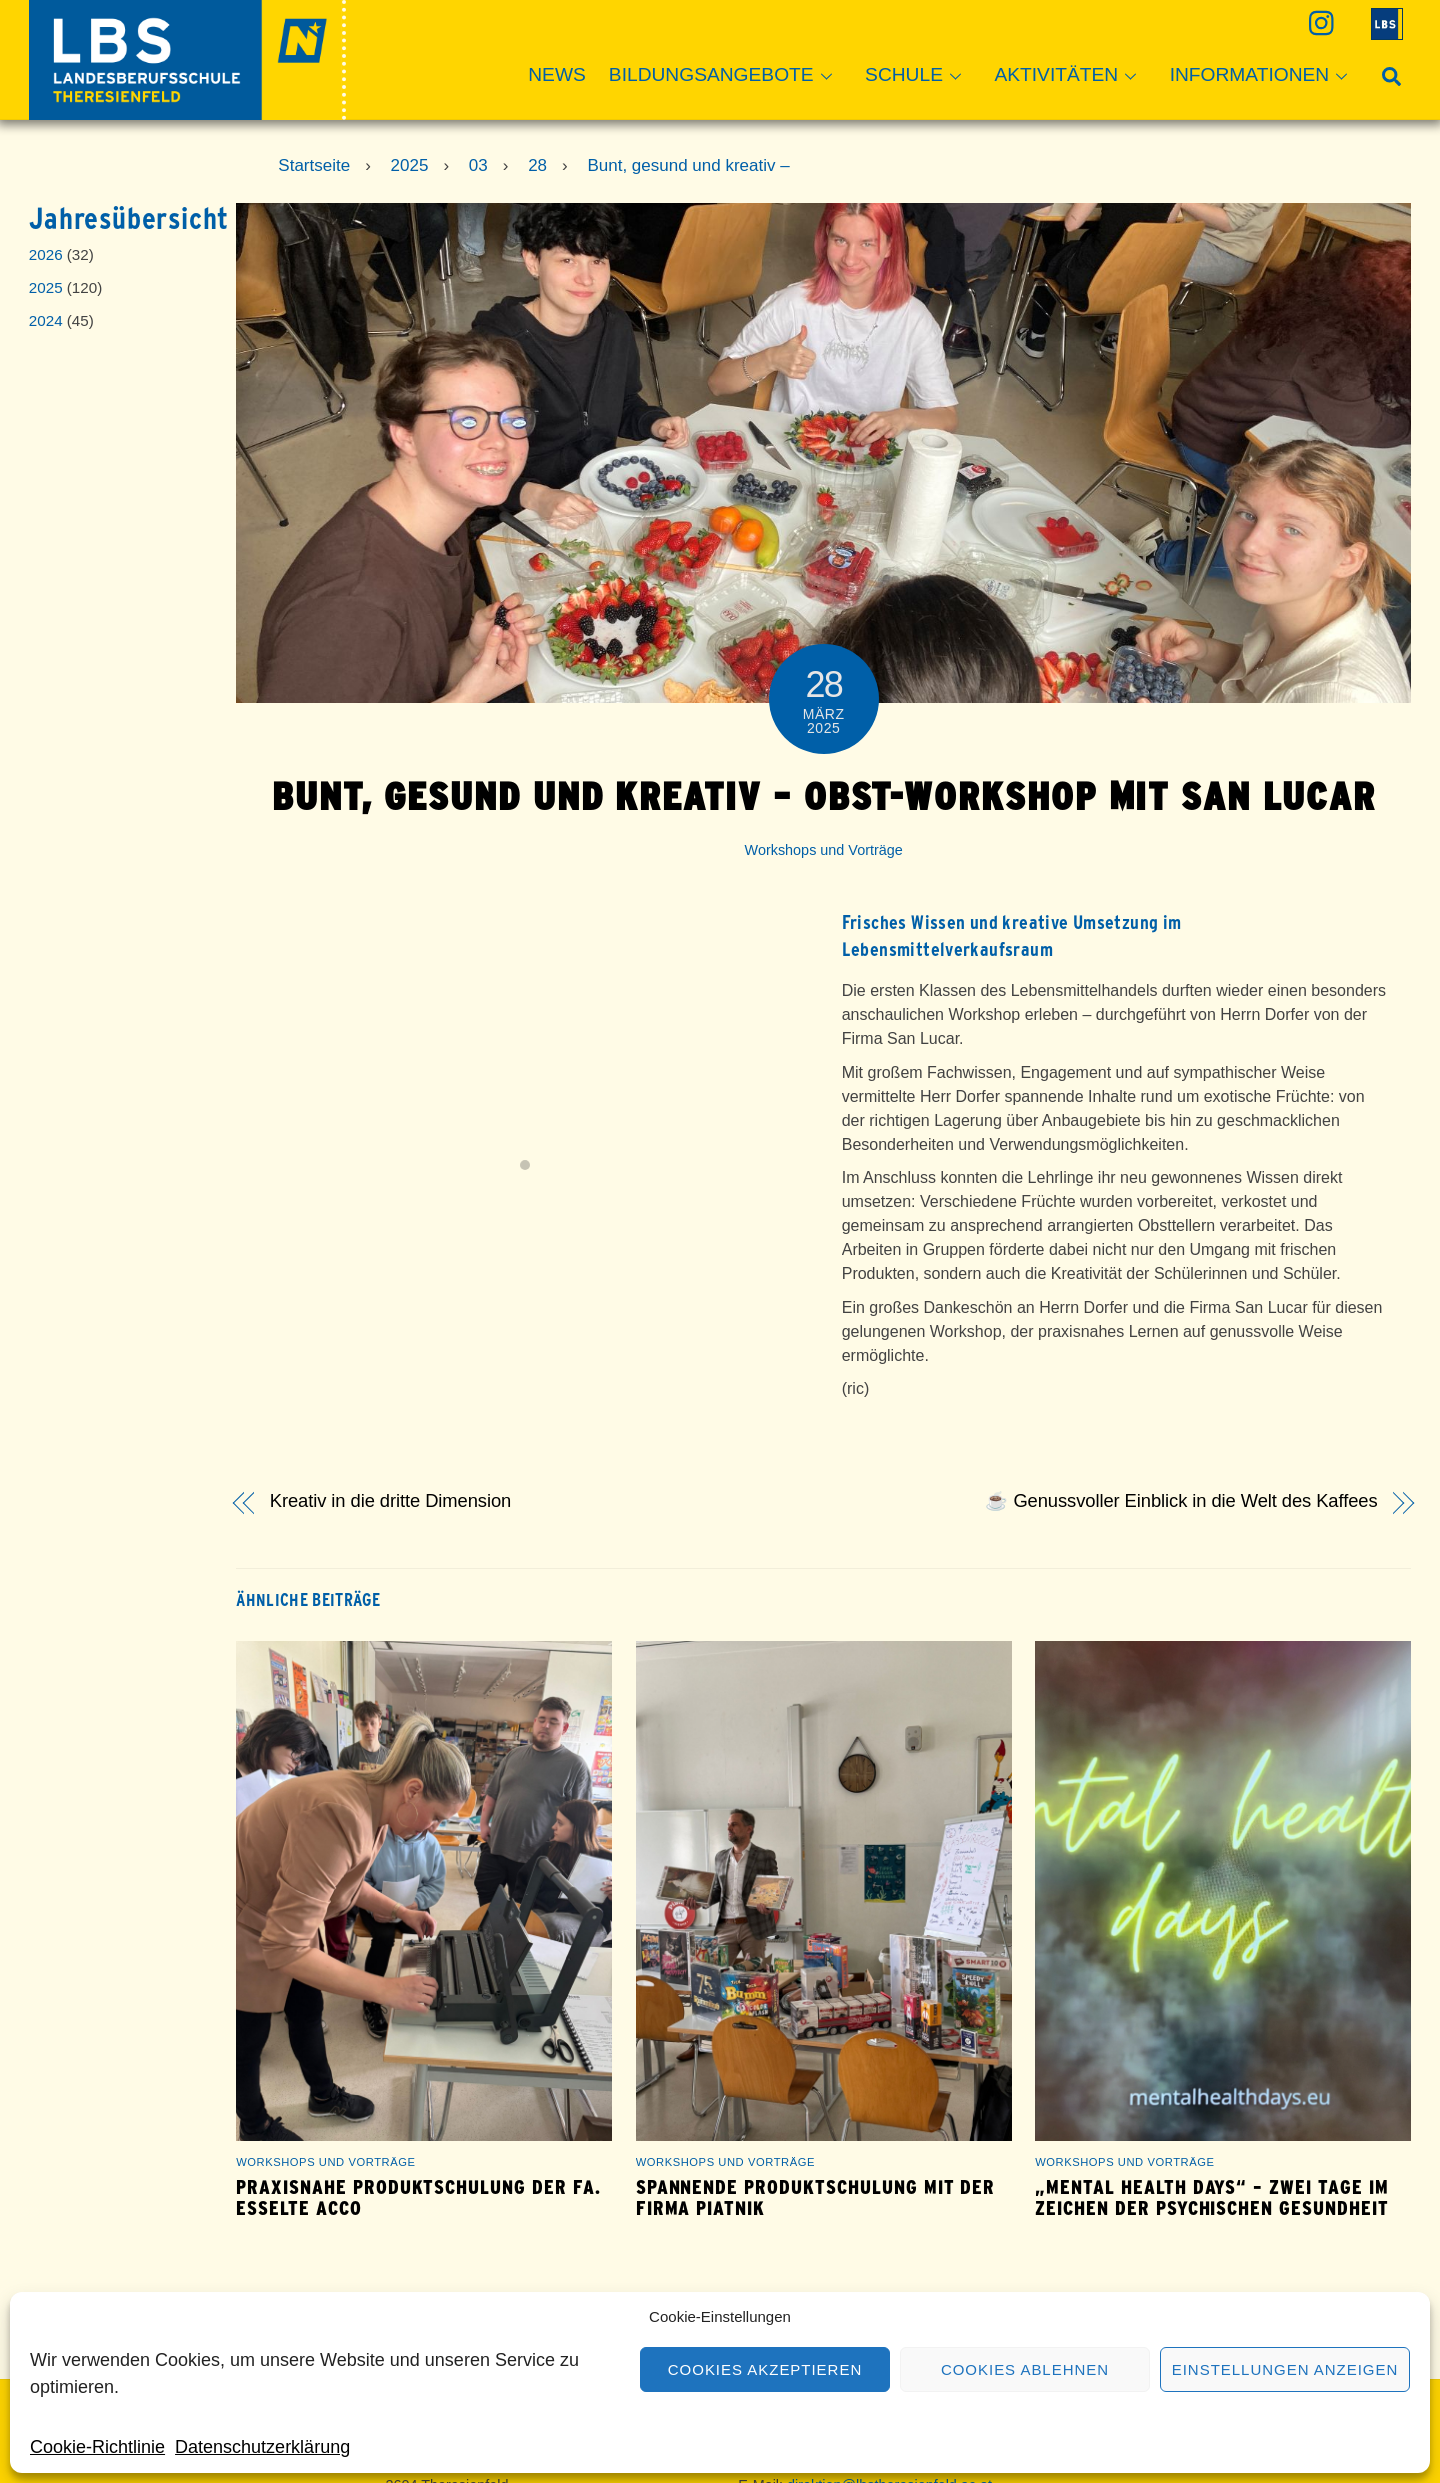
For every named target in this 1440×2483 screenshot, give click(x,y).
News (557, 74)
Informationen (1265, 76)
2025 (46, 287)
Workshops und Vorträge (824, 850)
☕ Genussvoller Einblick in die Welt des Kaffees (1181, 1501)
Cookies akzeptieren (765, 2369)
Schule (919, 76)
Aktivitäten (1071, 76)
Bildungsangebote (726, 76)
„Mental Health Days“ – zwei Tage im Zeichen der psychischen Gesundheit (1212, 2198)
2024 (46, 320)
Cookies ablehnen (1025, 2369)
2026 (46, 254)
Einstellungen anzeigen (1285, 2369)
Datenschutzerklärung (262, 2447)
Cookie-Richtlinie (97, 2447)
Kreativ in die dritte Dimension (390, 1501)
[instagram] (1319, 22)
